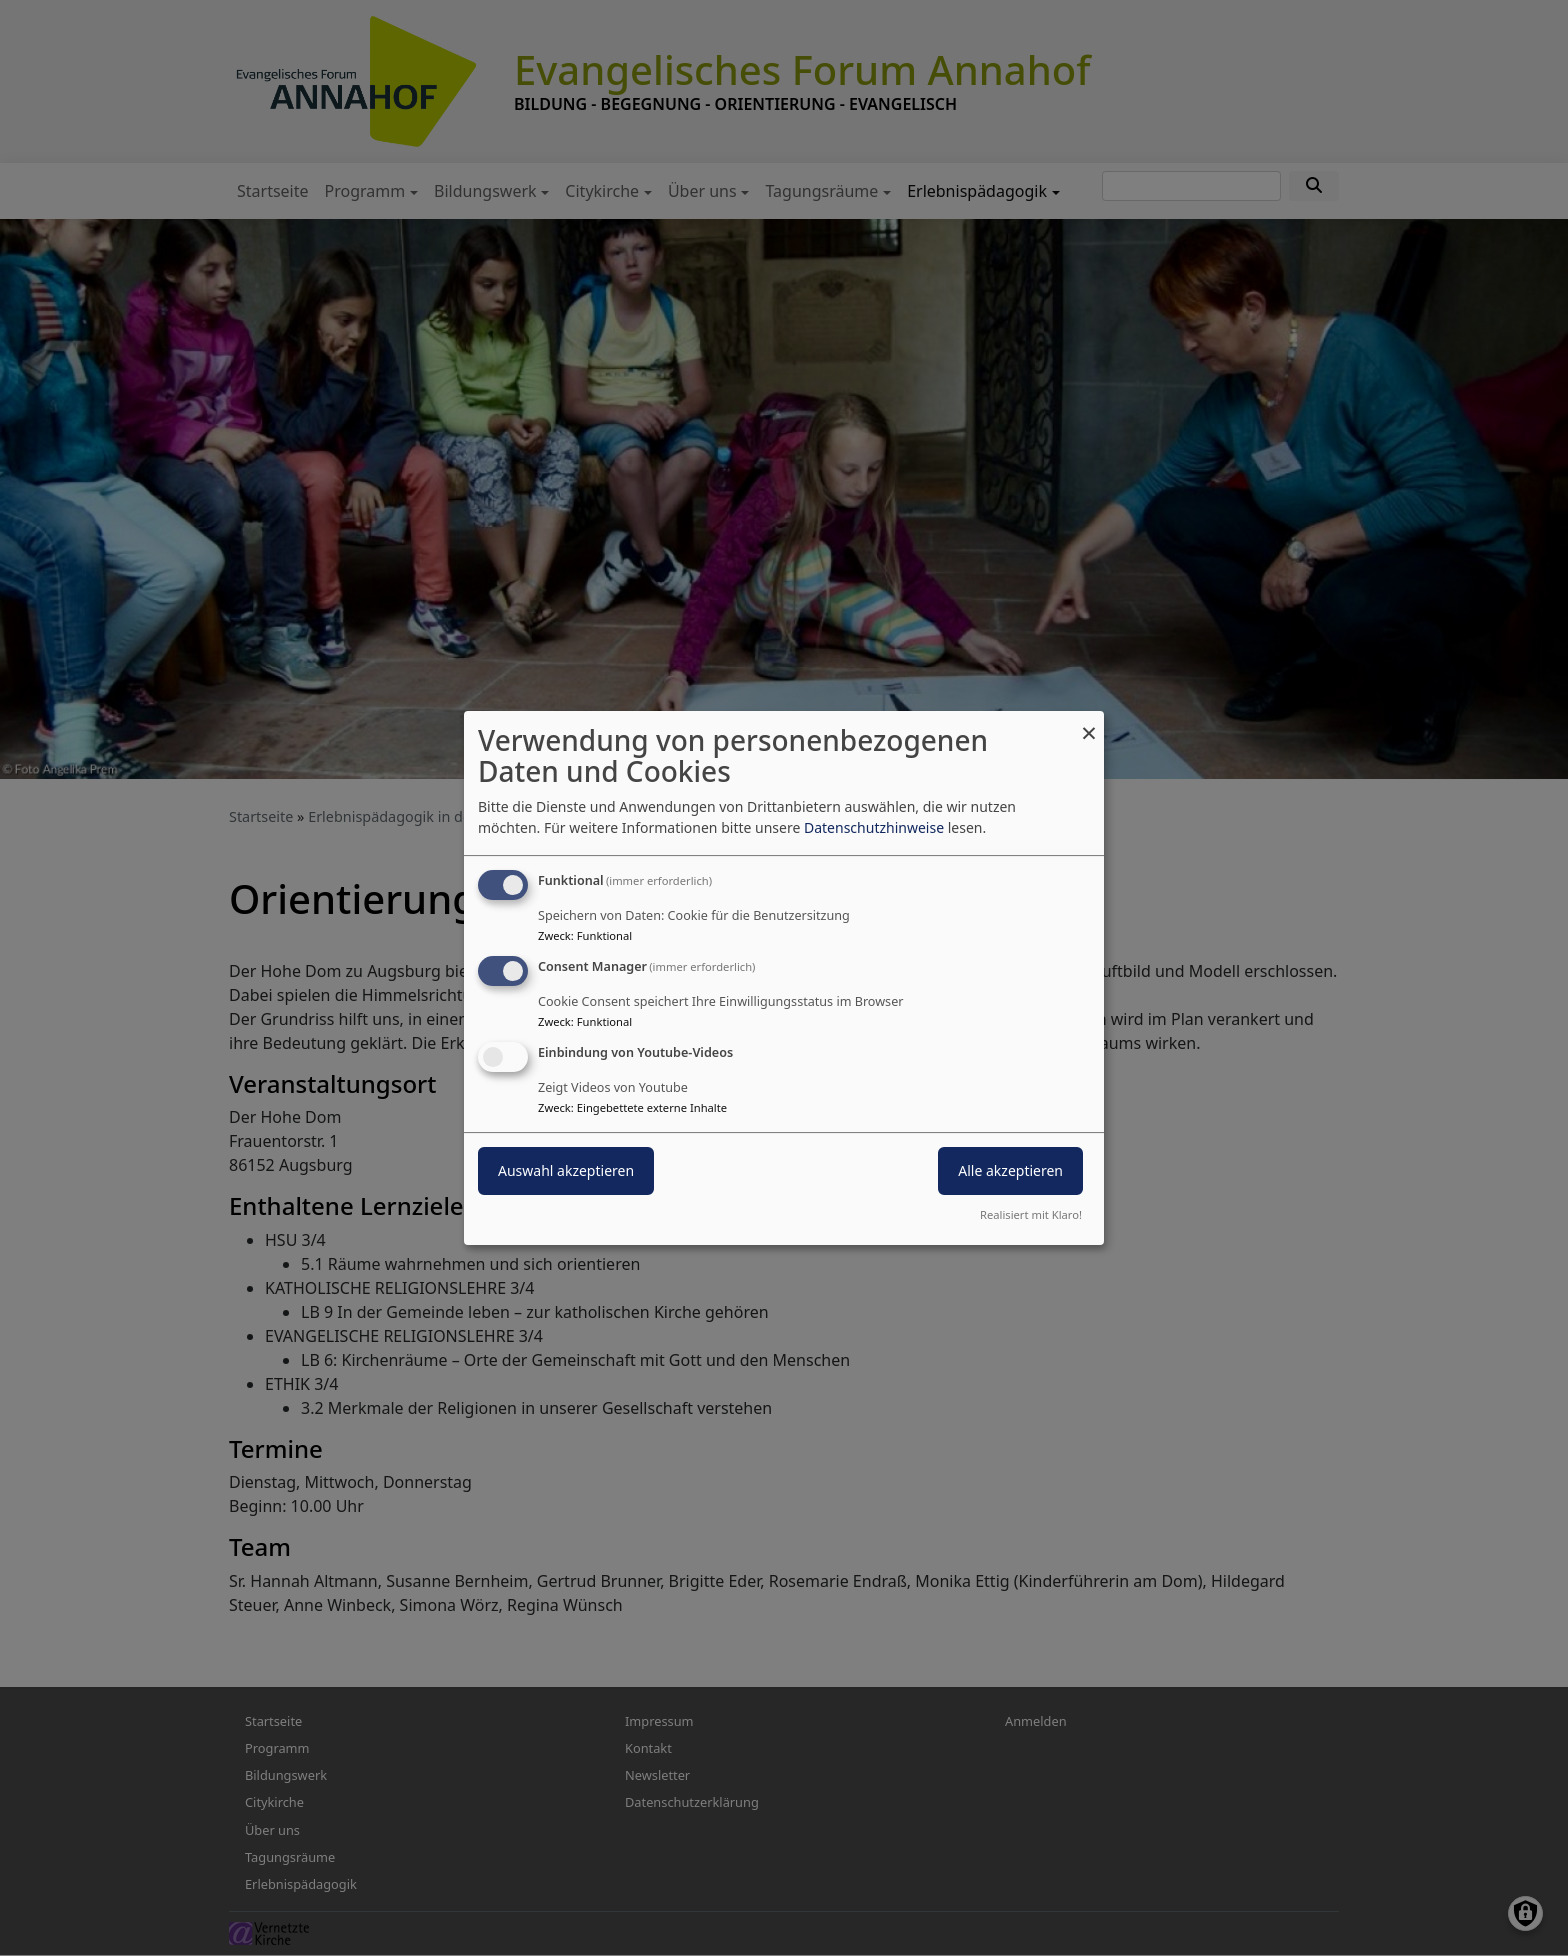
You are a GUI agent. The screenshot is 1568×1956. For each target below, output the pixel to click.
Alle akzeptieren (1010, 1170)
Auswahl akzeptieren (566, 1170)
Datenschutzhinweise (874, 827)
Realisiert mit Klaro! (1031, 1214)
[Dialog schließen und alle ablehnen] (1089, 723)
